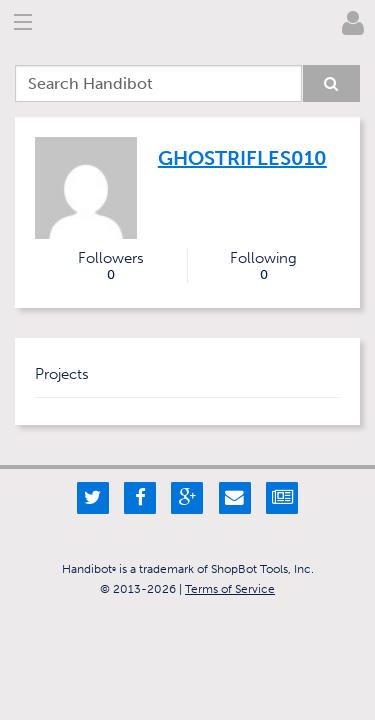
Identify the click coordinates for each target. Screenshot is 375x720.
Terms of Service (230, 589)
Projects (62, 374)
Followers (111, 266)
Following (264, 266)
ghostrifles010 (242, 158)
